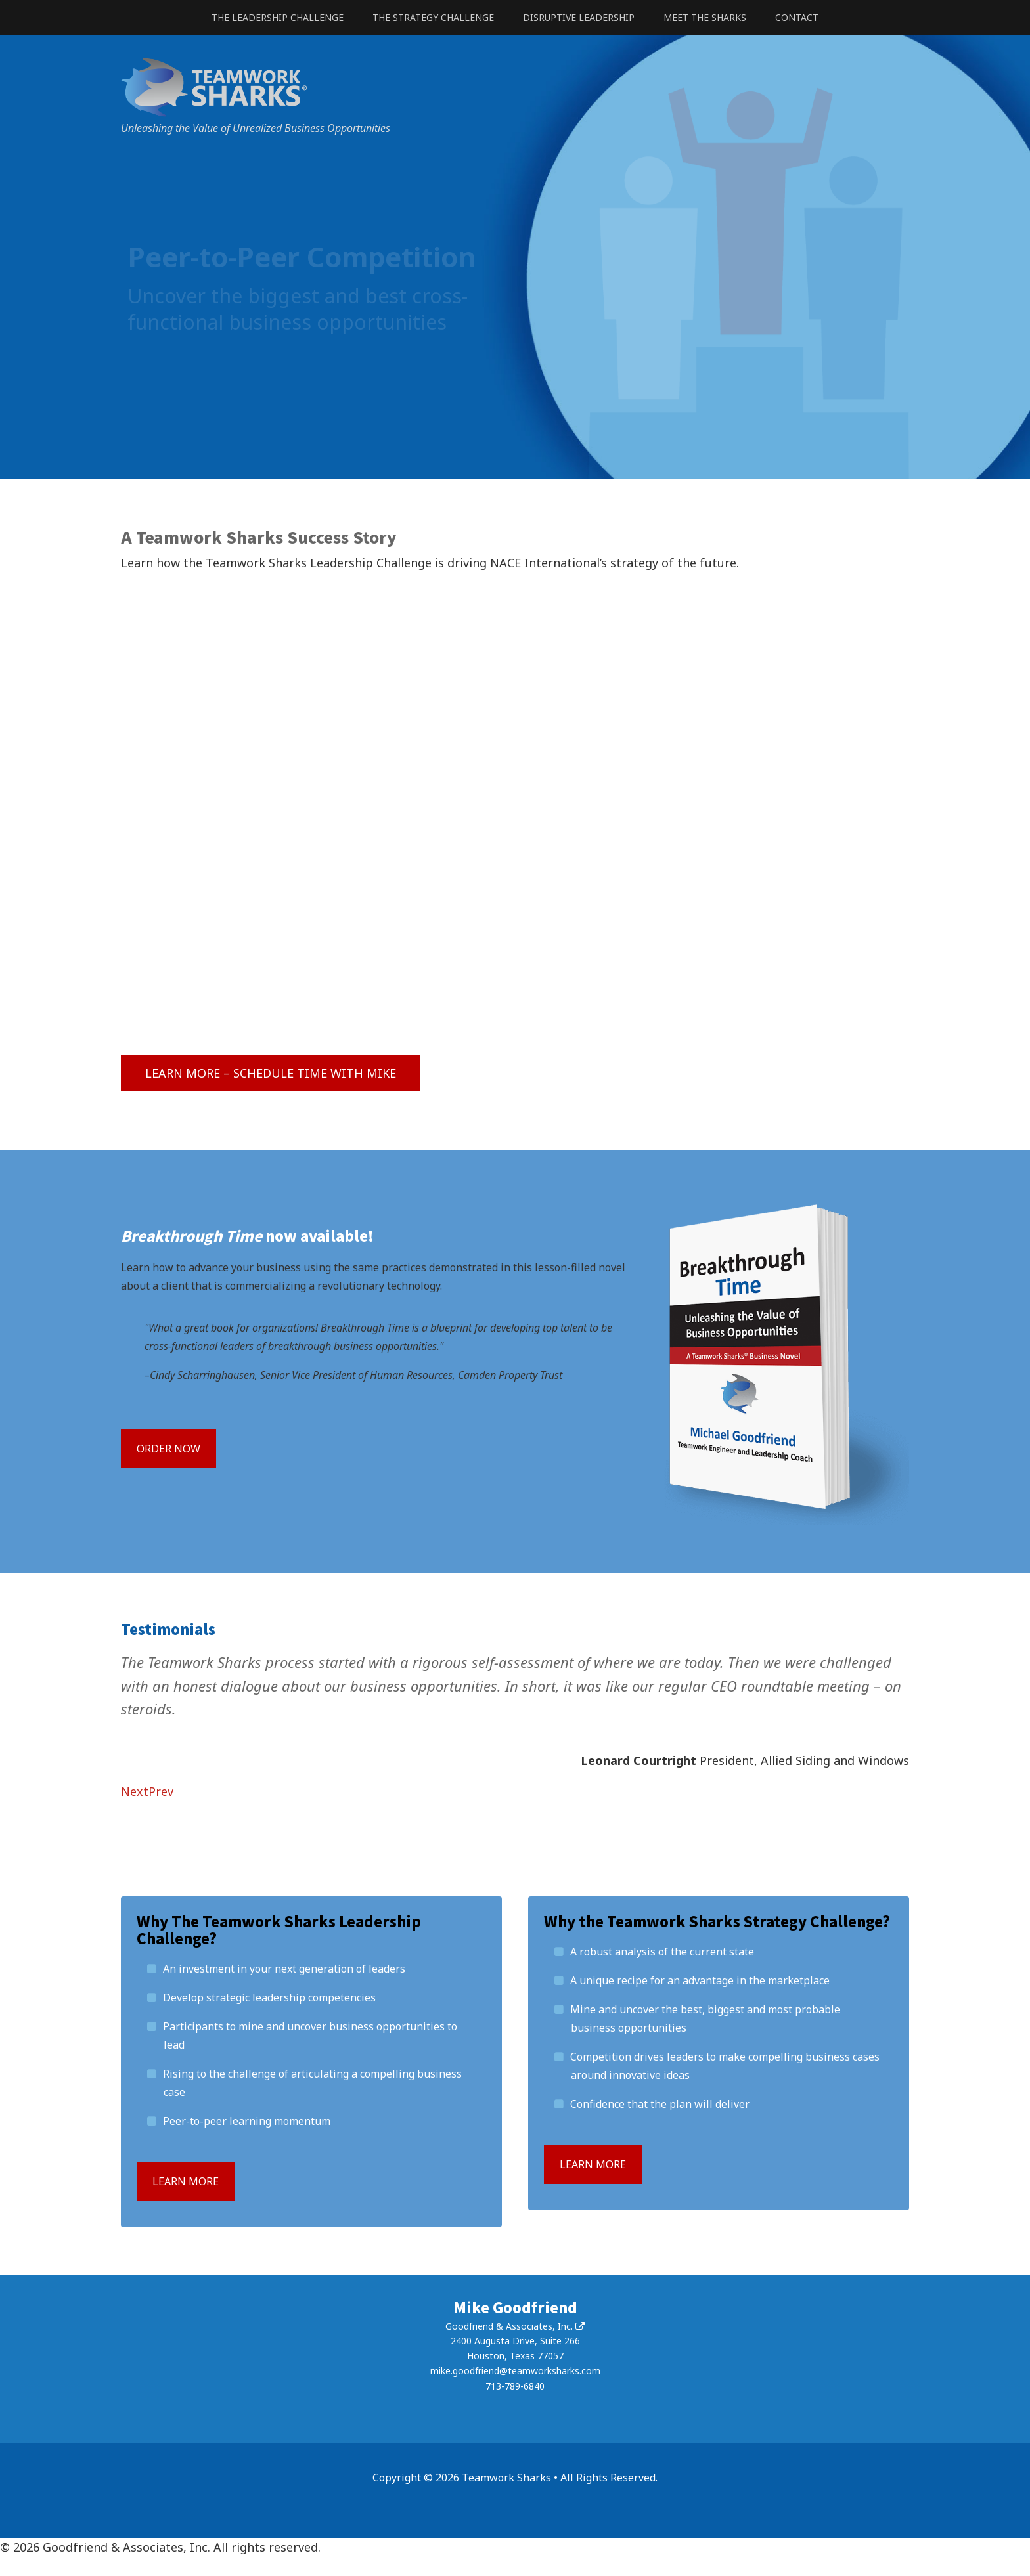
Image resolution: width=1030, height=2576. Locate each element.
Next (134, 1791)
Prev (160, 1791)
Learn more (185, 2181)
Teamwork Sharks (515, 87)
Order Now (168, 1448)
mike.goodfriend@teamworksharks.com (515, 2371)
